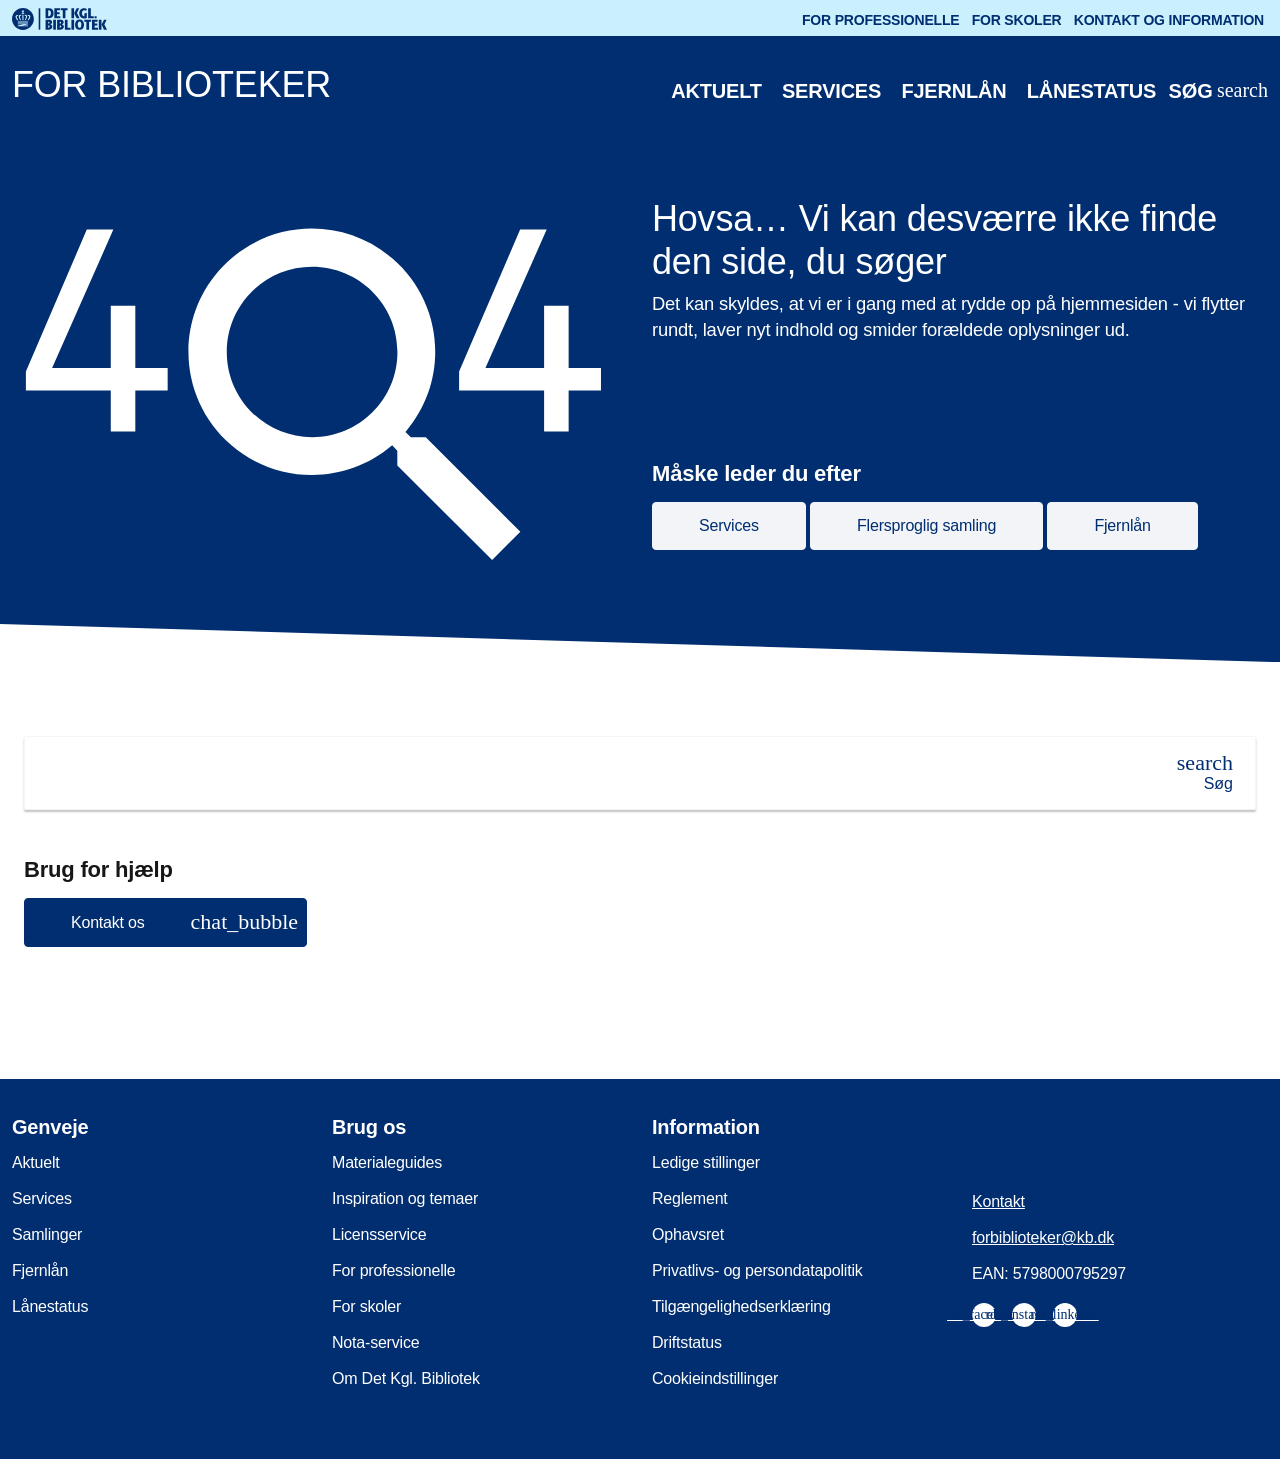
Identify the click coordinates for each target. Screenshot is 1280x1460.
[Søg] (1205, 773)
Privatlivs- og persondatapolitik (757, 1270)
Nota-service (375, 1342)
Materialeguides (387, 1162)
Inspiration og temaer (405, 1198)
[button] (165, 922)
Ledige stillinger (706, 1162)
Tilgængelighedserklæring (741, 1306)
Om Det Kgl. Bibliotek (406, 1378)
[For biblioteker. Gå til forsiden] (564, 89)
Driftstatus (687, 1342)
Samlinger (47, 1234)
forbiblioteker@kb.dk (1043, 1237)
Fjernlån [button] (1122, 525)
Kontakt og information (1169, 20)
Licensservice (379, 1234)
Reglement (690, 1198)
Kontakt (998, 1201)
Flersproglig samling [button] (926, 525)
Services (831, 91)
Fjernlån (953, 91)
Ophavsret (688, 1234)
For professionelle (880, 20)
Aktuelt (716, 91)
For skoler (1017, 20)
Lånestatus (1091, 91)
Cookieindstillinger (715, 1378)
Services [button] (729, 525)
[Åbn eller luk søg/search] (1218, 91)
